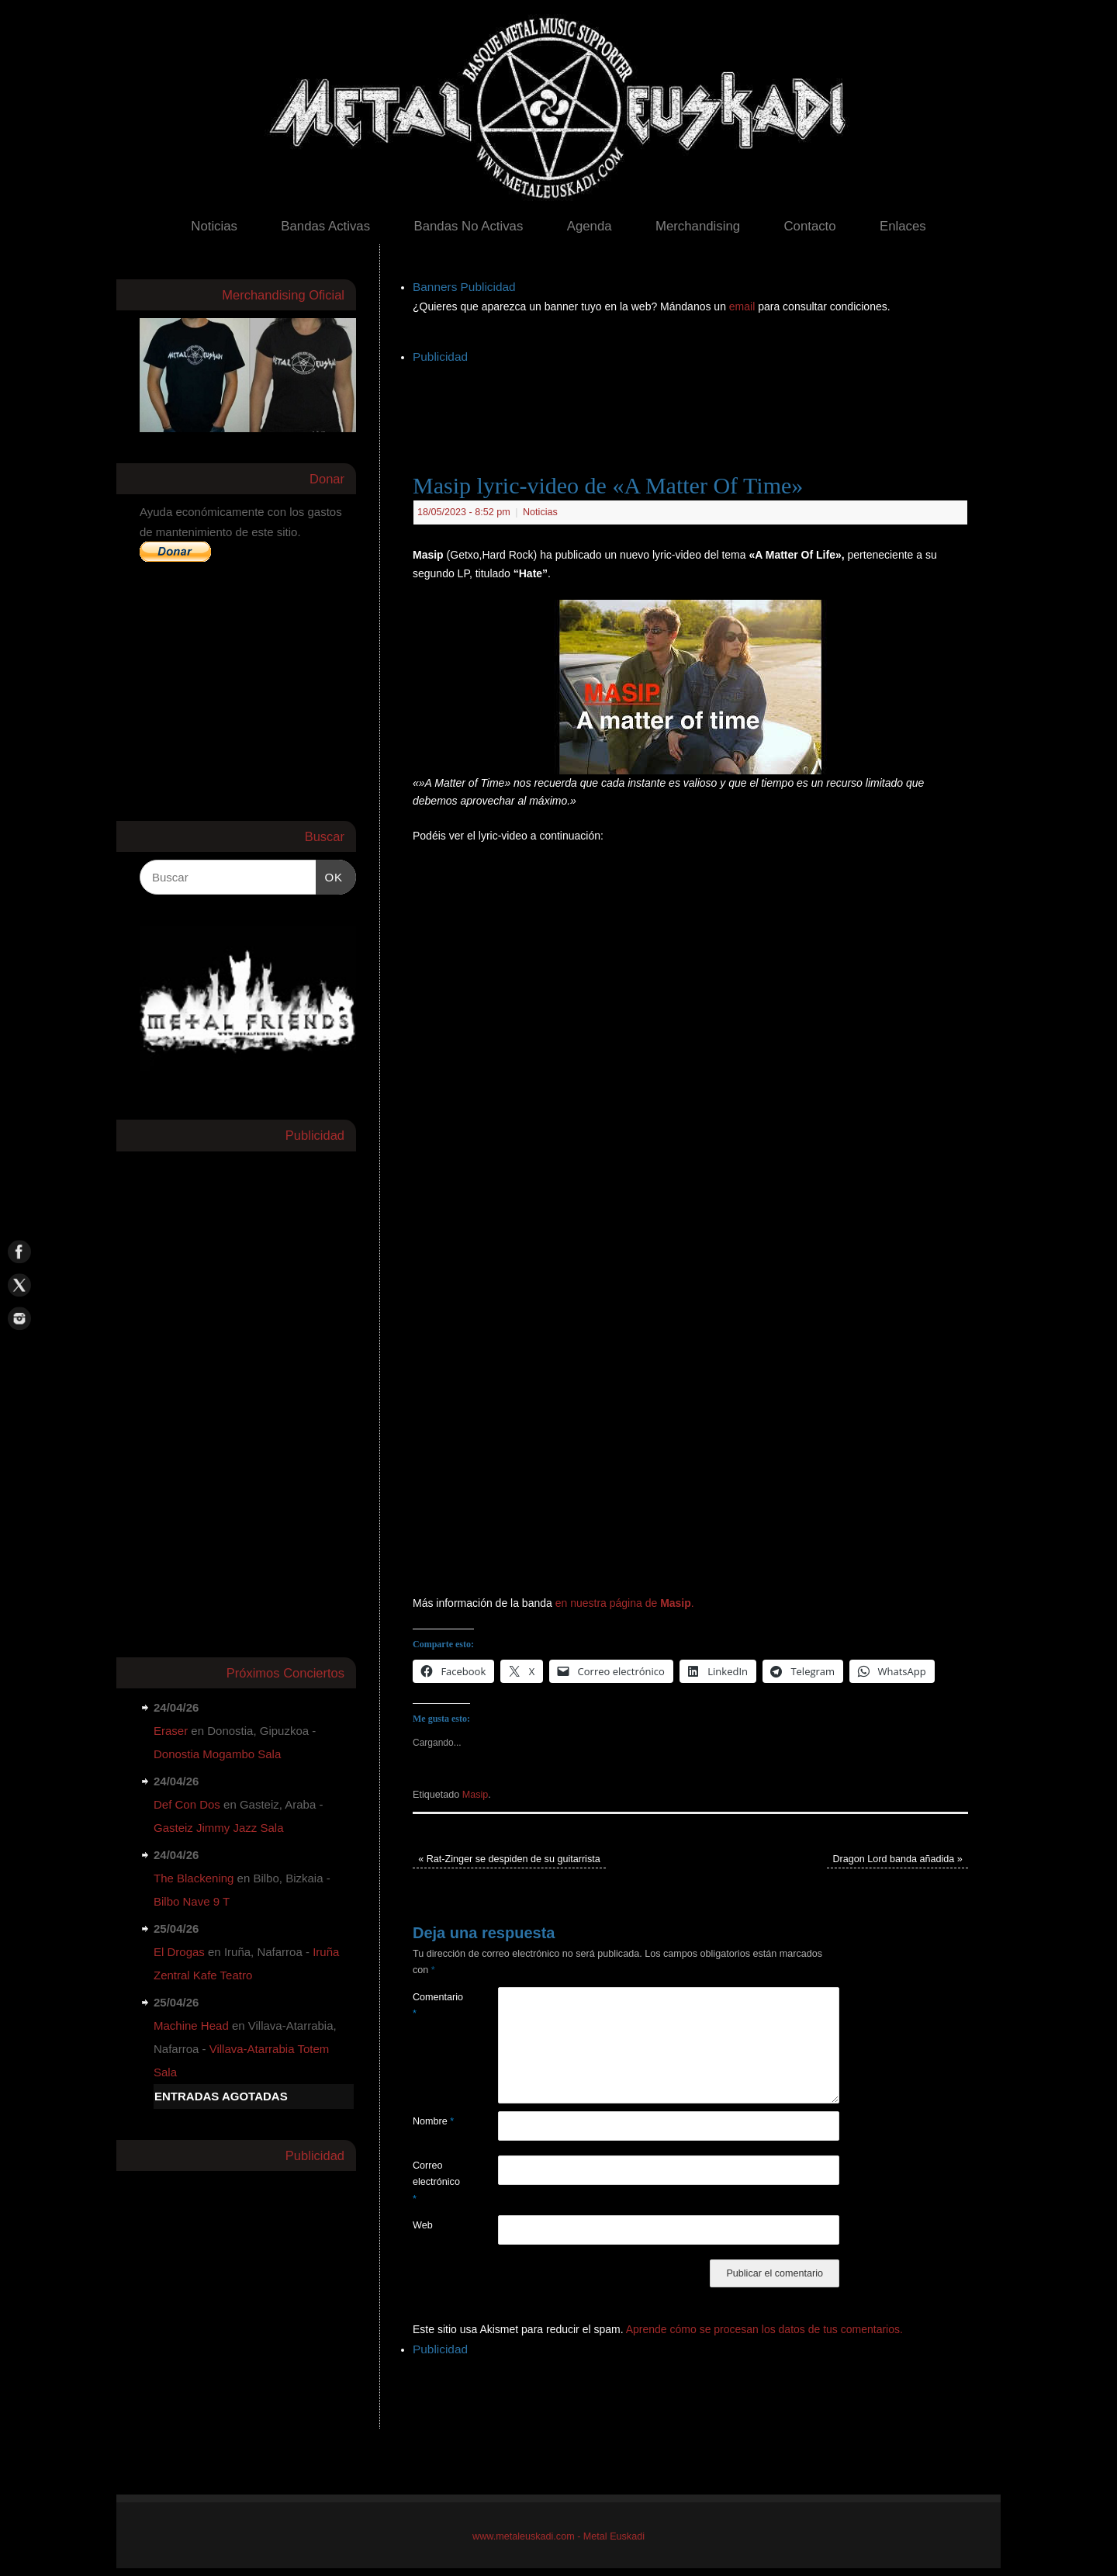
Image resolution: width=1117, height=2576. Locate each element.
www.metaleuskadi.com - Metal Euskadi (558, 2536)
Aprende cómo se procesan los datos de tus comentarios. (764, 2329)
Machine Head (191, 2025)
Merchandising (697, 226)
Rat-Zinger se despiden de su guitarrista (509, 1859)
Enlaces (903, 226)
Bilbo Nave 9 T (192, 1901)
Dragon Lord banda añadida (897, 1859)
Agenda (589, 226)
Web (423, 2225)
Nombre (433, 2121)
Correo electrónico (434, 2182)
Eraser (171, 1730)
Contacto (809, 226)
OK (330, 875)
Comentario (434, 2005)
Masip (475, 1794)
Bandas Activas (325, 226)
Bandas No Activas (468, 226)
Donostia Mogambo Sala (217, 1754)
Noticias (214, 226)
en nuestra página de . (624, 1603)
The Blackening (193, 1878)
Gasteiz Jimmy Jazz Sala (219, 1827)
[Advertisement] (695, 403)
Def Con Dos (187, 1804)
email (743, 306)
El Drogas (179, 1951)
